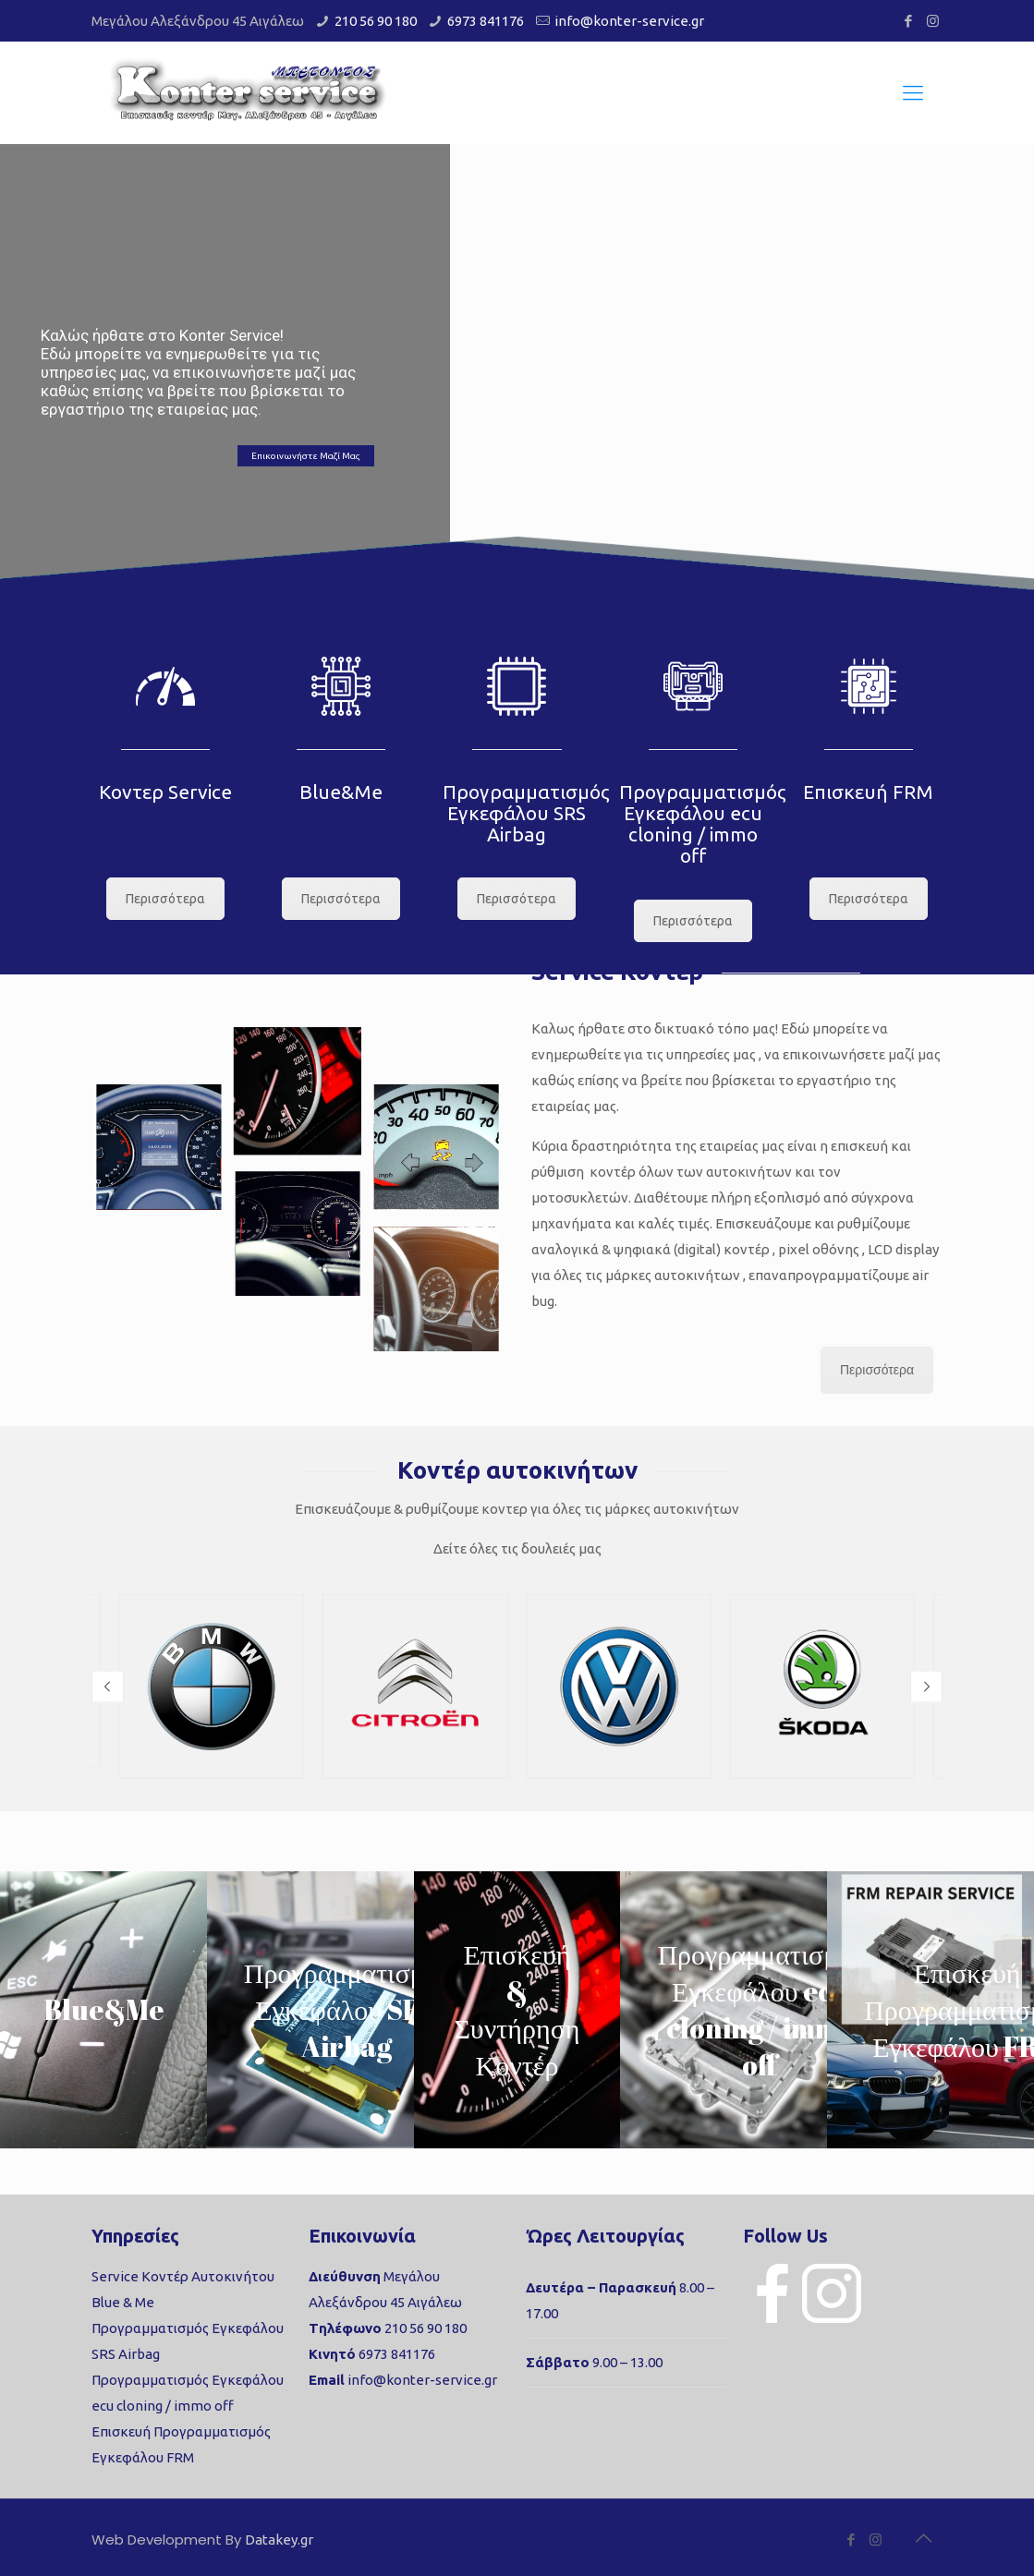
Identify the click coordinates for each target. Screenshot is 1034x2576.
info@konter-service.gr (629, 21)
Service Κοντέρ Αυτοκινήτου (182, 2276)
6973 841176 (485, 21)
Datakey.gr (279, 2539)
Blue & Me (122, 2302)
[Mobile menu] (913, 92)
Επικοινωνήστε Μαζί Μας (305, 456)
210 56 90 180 (376, 21)
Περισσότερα (165, 898)
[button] (107, 1687)
